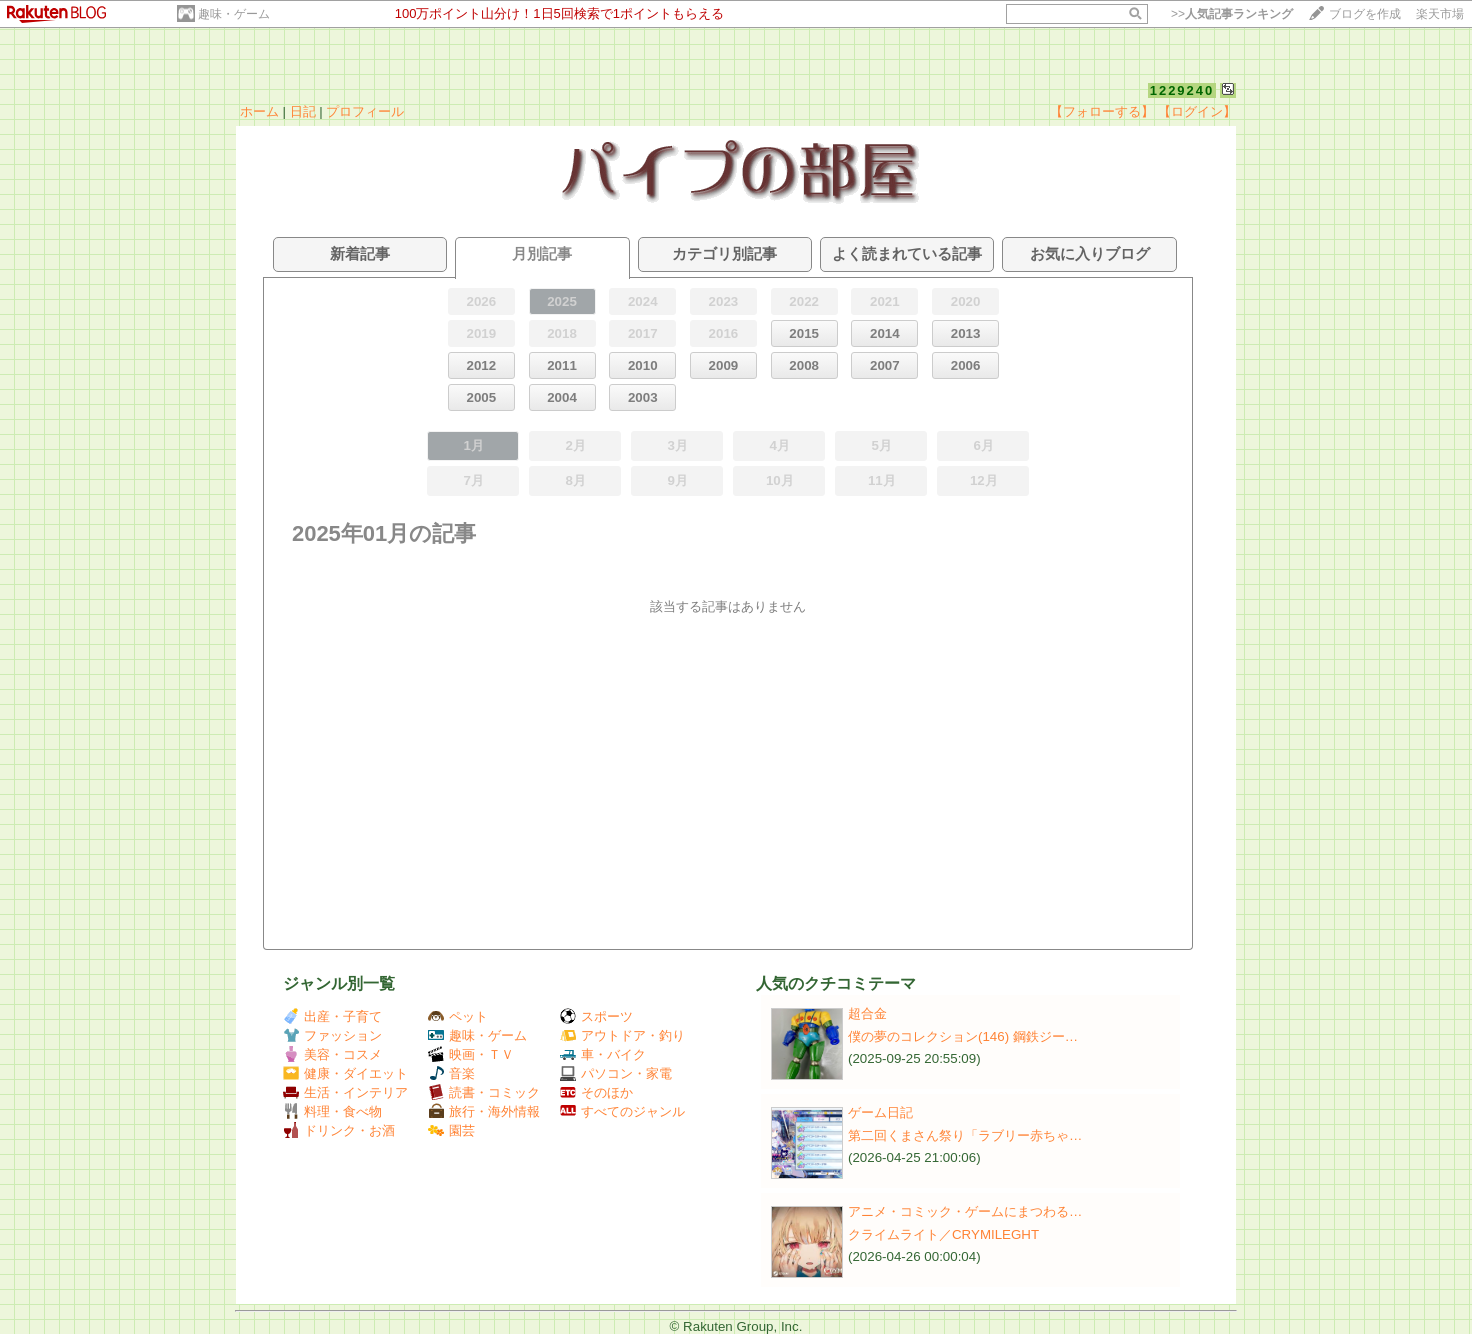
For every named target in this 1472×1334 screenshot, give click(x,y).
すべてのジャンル (622, 1111)
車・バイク (603, 1054)
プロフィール (365, 111)
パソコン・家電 (616, 1073)
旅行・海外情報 (484, 1111)
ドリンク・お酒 (339, 1130)
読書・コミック (484, 1092)
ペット (458, 1016)
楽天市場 (1440, 14)
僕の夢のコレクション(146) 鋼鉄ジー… (963, 1036)
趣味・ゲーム (234, 14)
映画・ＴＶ (471, 1054)
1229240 (1182, 90)
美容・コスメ (332, 1054)
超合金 (867, 1013)
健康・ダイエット (345, 1073)
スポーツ (596, 1016)
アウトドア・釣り (622, 1035)
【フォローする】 (1102, 111)
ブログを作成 (1365, 14)
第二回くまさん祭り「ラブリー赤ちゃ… (965, 1135)
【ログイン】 (1197, 111)
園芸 (451, 1130)
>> (1232, 14)
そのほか (596, 1092)
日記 (303, 111)
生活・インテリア (345, 1092)
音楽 (451, 1073)
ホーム (259, 111)
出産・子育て (332, 1016)
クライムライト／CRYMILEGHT (943, 1234)
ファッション (332, 1035)
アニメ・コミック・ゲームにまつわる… (965, 1211)
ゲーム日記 (880, 1112)
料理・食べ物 (332, 1111)
